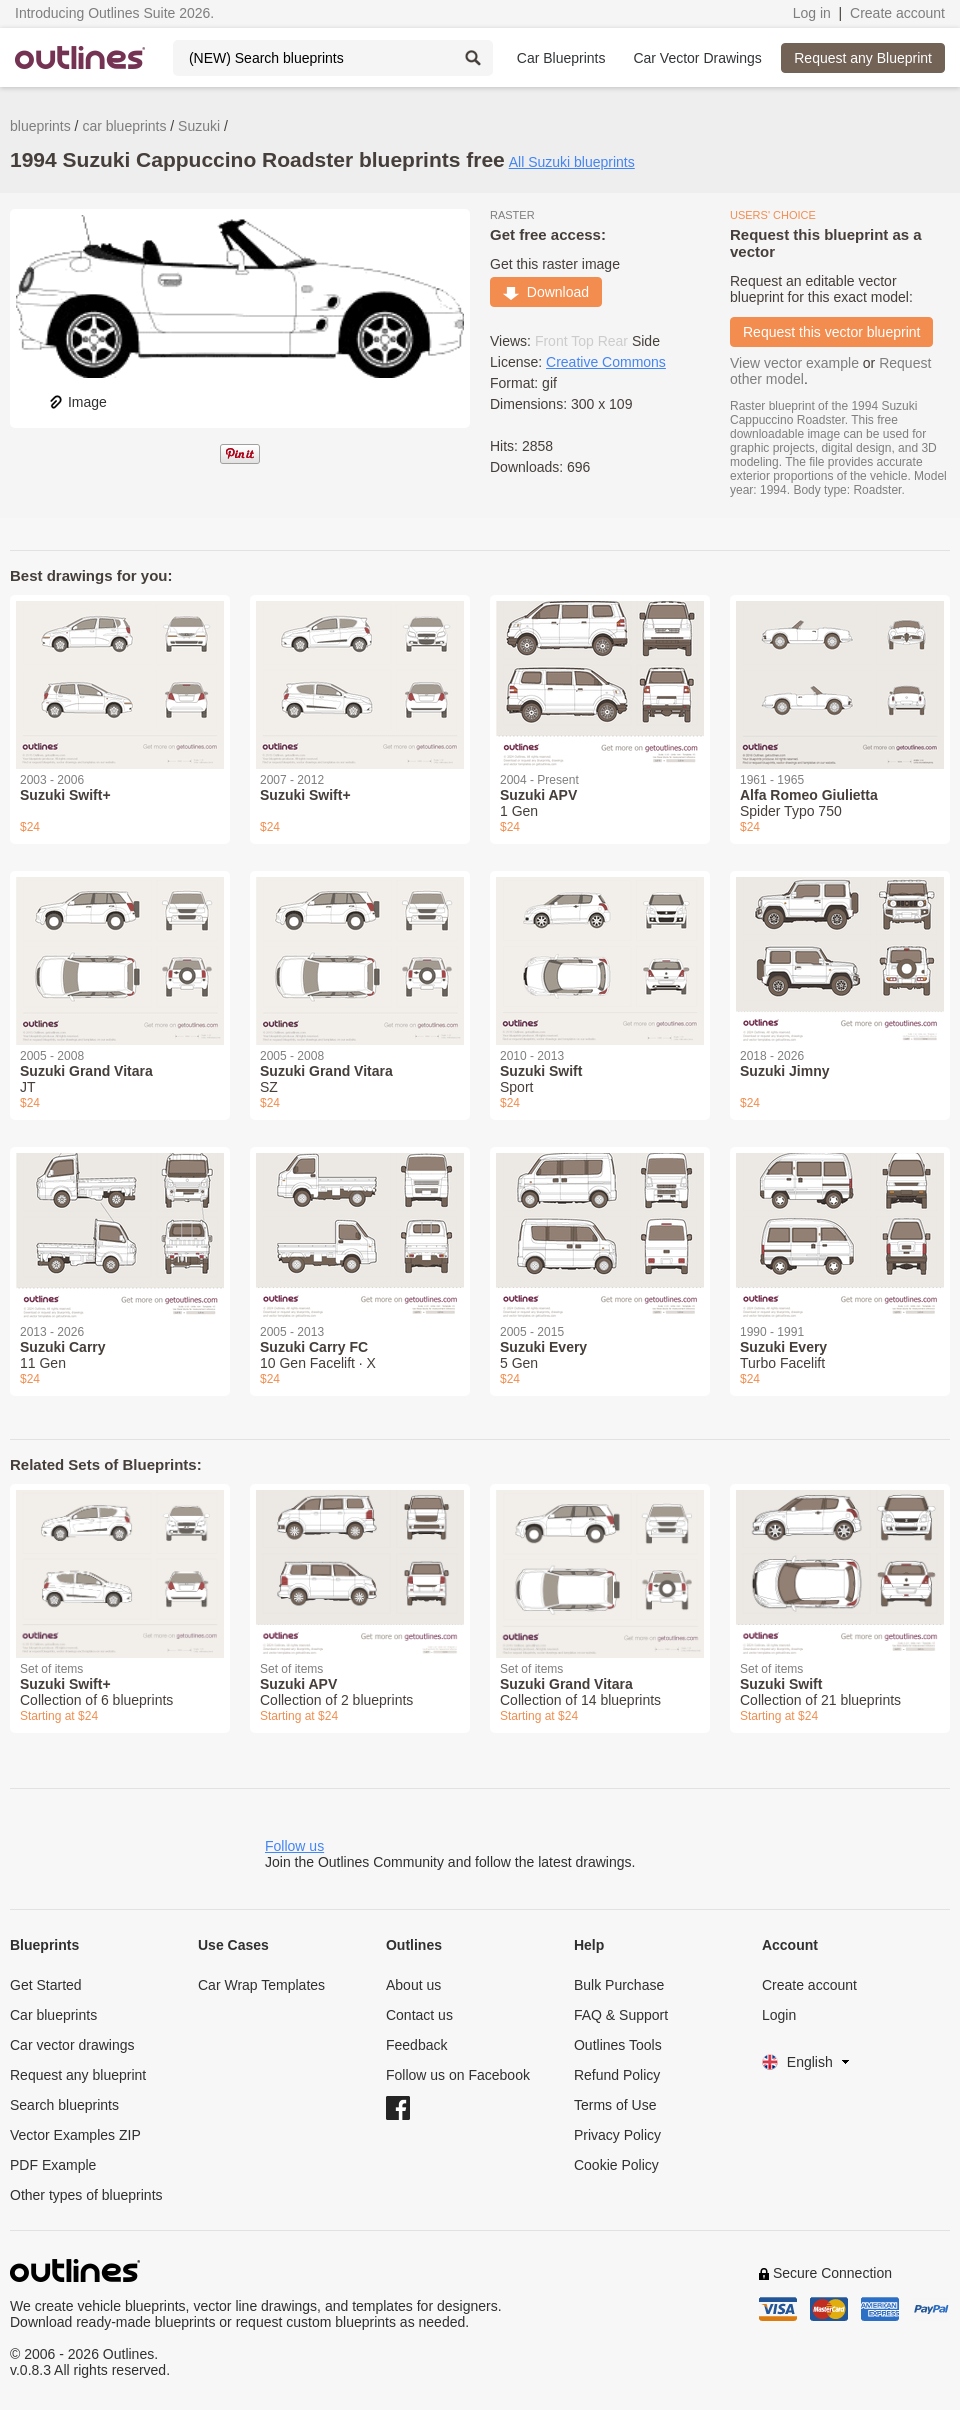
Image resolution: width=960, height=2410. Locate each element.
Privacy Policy (617, 2135)
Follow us (294, 1846)
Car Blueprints (561, 58)
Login (779, 2015)
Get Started (46, 1985)
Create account (897, 13)
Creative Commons (606, 362)
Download (546, 292)
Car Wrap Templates (261, 1985)
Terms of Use (615, 2105)
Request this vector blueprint (831, 332)
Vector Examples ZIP (75, 2135)
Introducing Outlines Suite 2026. (114, 13)
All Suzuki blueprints (572, 162)
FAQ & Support (621, 2015)
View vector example (794, 363)
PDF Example (53, 2165)
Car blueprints (53, 2015)
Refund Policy (617, 2075)
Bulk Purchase (619, 1985)
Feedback (416, 2045)
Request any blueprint (78, 2075)
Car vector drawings (72, 2045)
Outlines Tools (618, 2045)
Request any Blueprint (863, 58)
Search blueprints (64, 2105)
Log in (812, 13)
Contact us (419, 2015)
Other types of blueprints (86, 2195)
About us (413, 1985)
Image (77, 402)
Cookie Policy (616, 2165)
